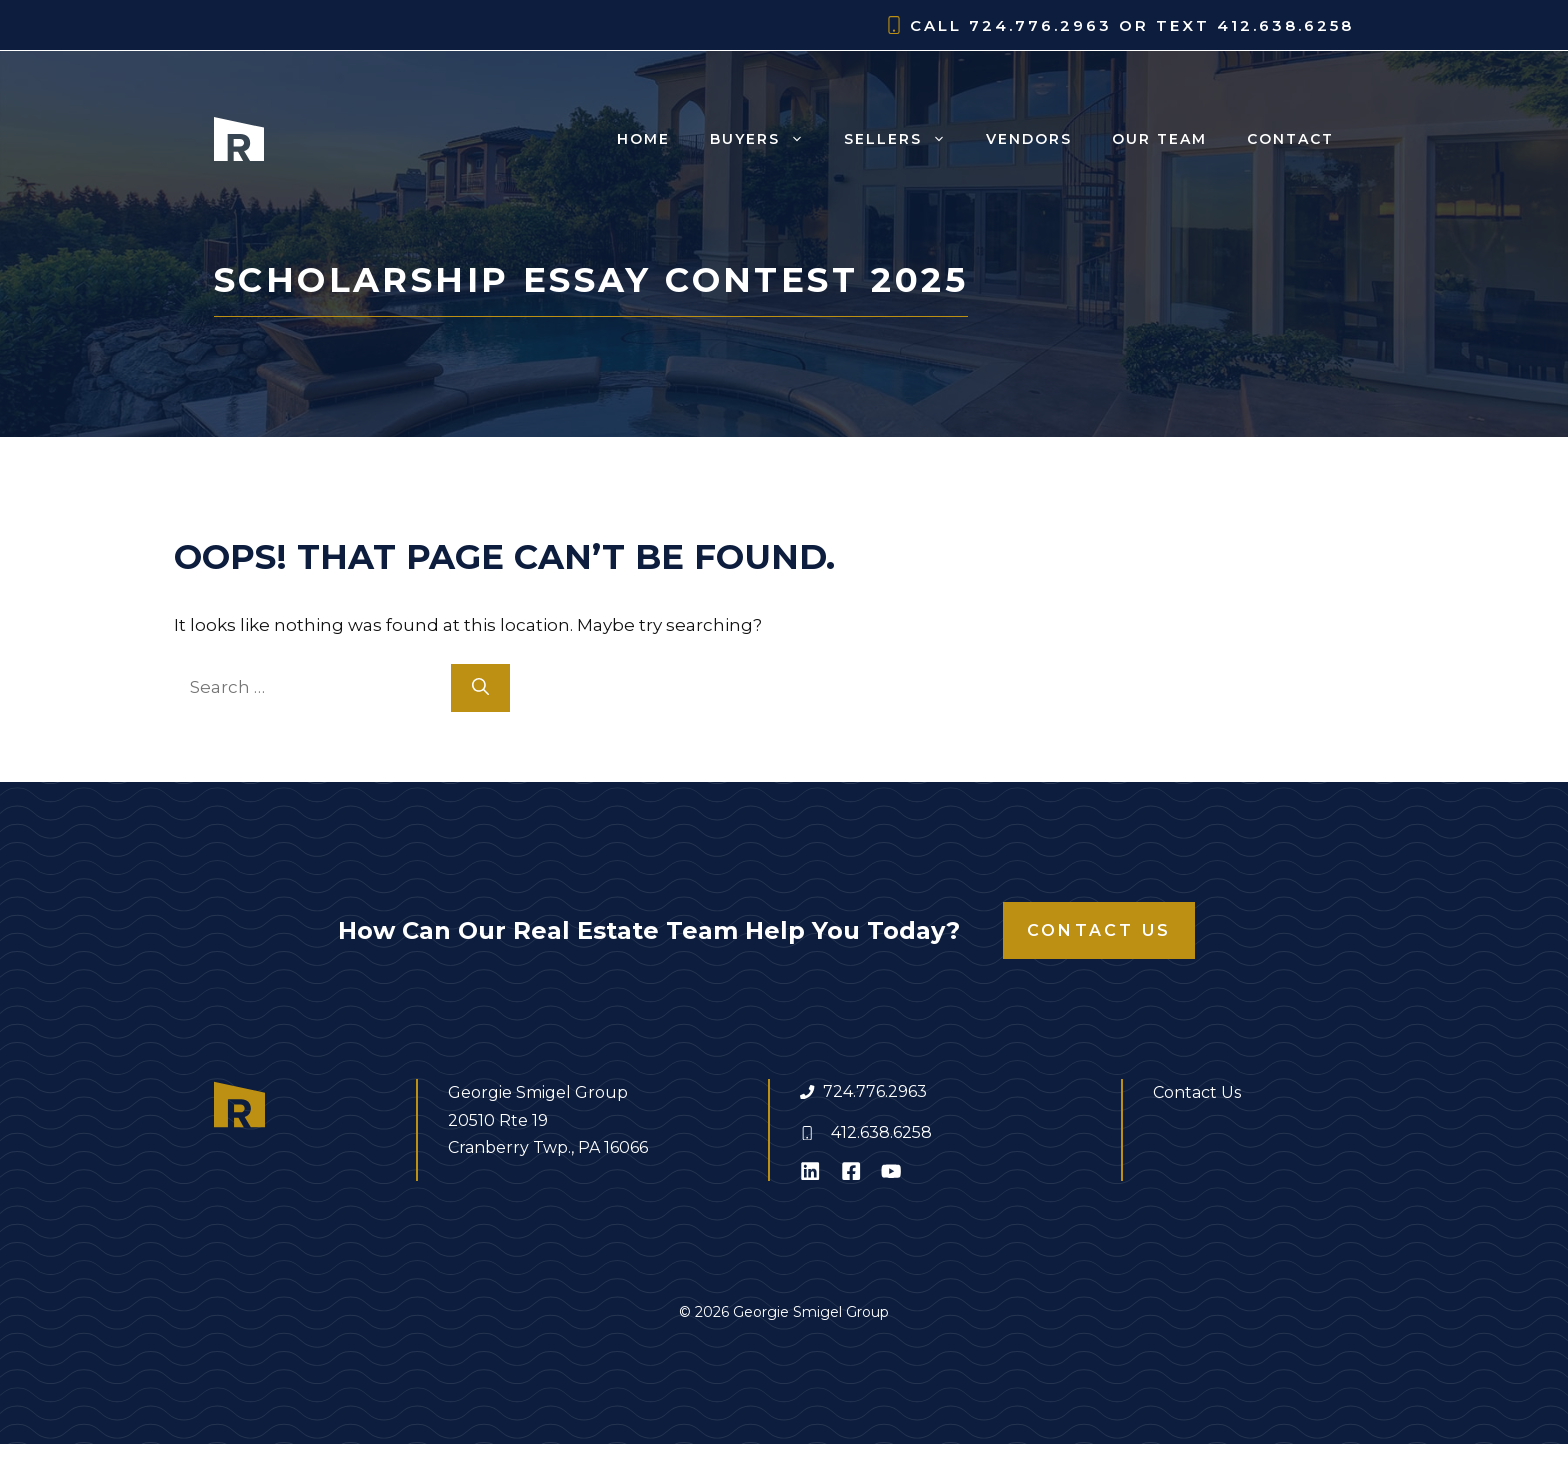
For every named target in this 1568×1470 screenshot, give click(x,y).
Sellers (905, 139)
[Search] (480, 688)
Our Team (1159, 139)
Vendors (1029, 139)
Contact (1290, 139)
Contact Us (1099, 930)
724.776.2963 (875, 1091)
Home (643, 139)
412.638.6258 (881, 1132)
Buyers (767, 139)
